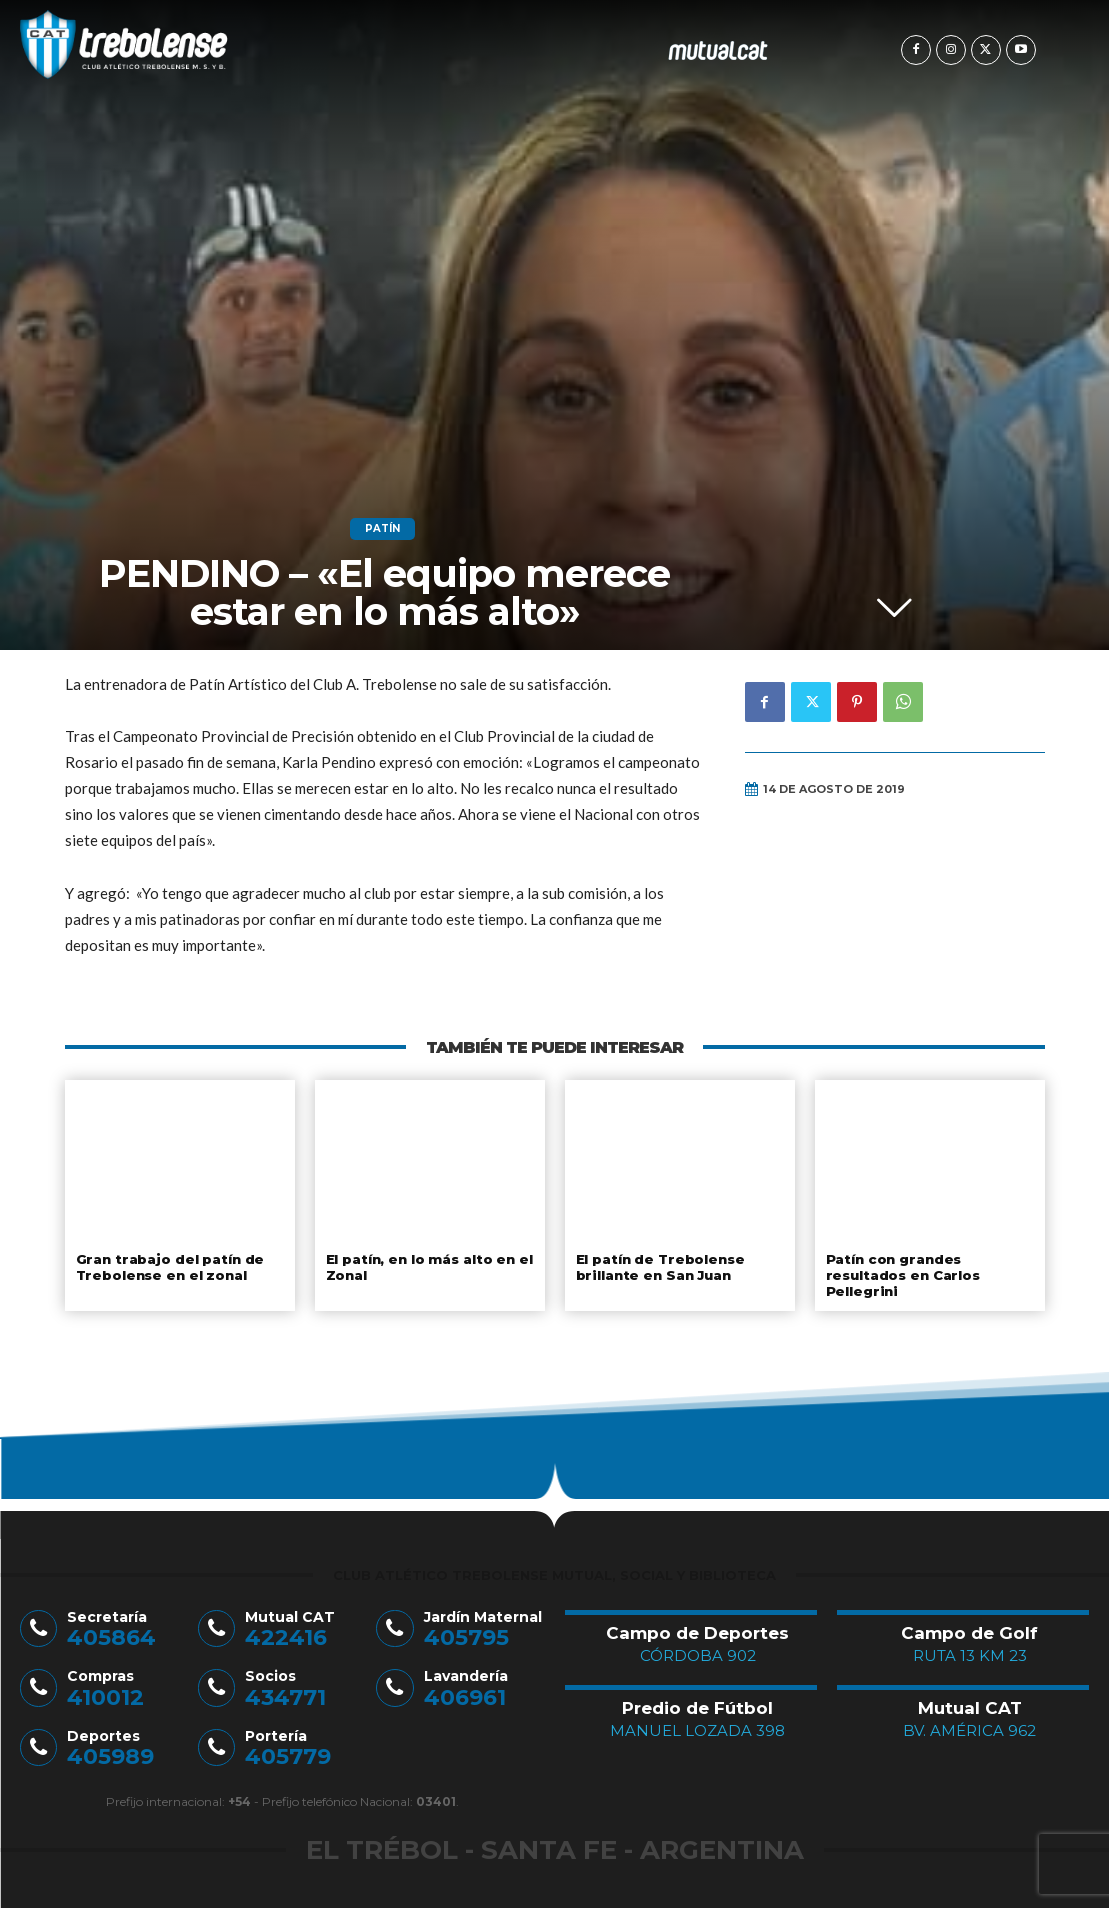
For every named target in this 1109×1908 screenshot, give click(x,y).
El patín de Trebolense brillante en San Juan (659, 1267)
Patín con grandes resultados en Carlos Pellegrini (902, 1274)
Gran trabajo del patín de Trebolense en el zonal (168, 1267)
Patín (382, 529)
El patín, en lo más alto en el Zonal (430, 1267)
